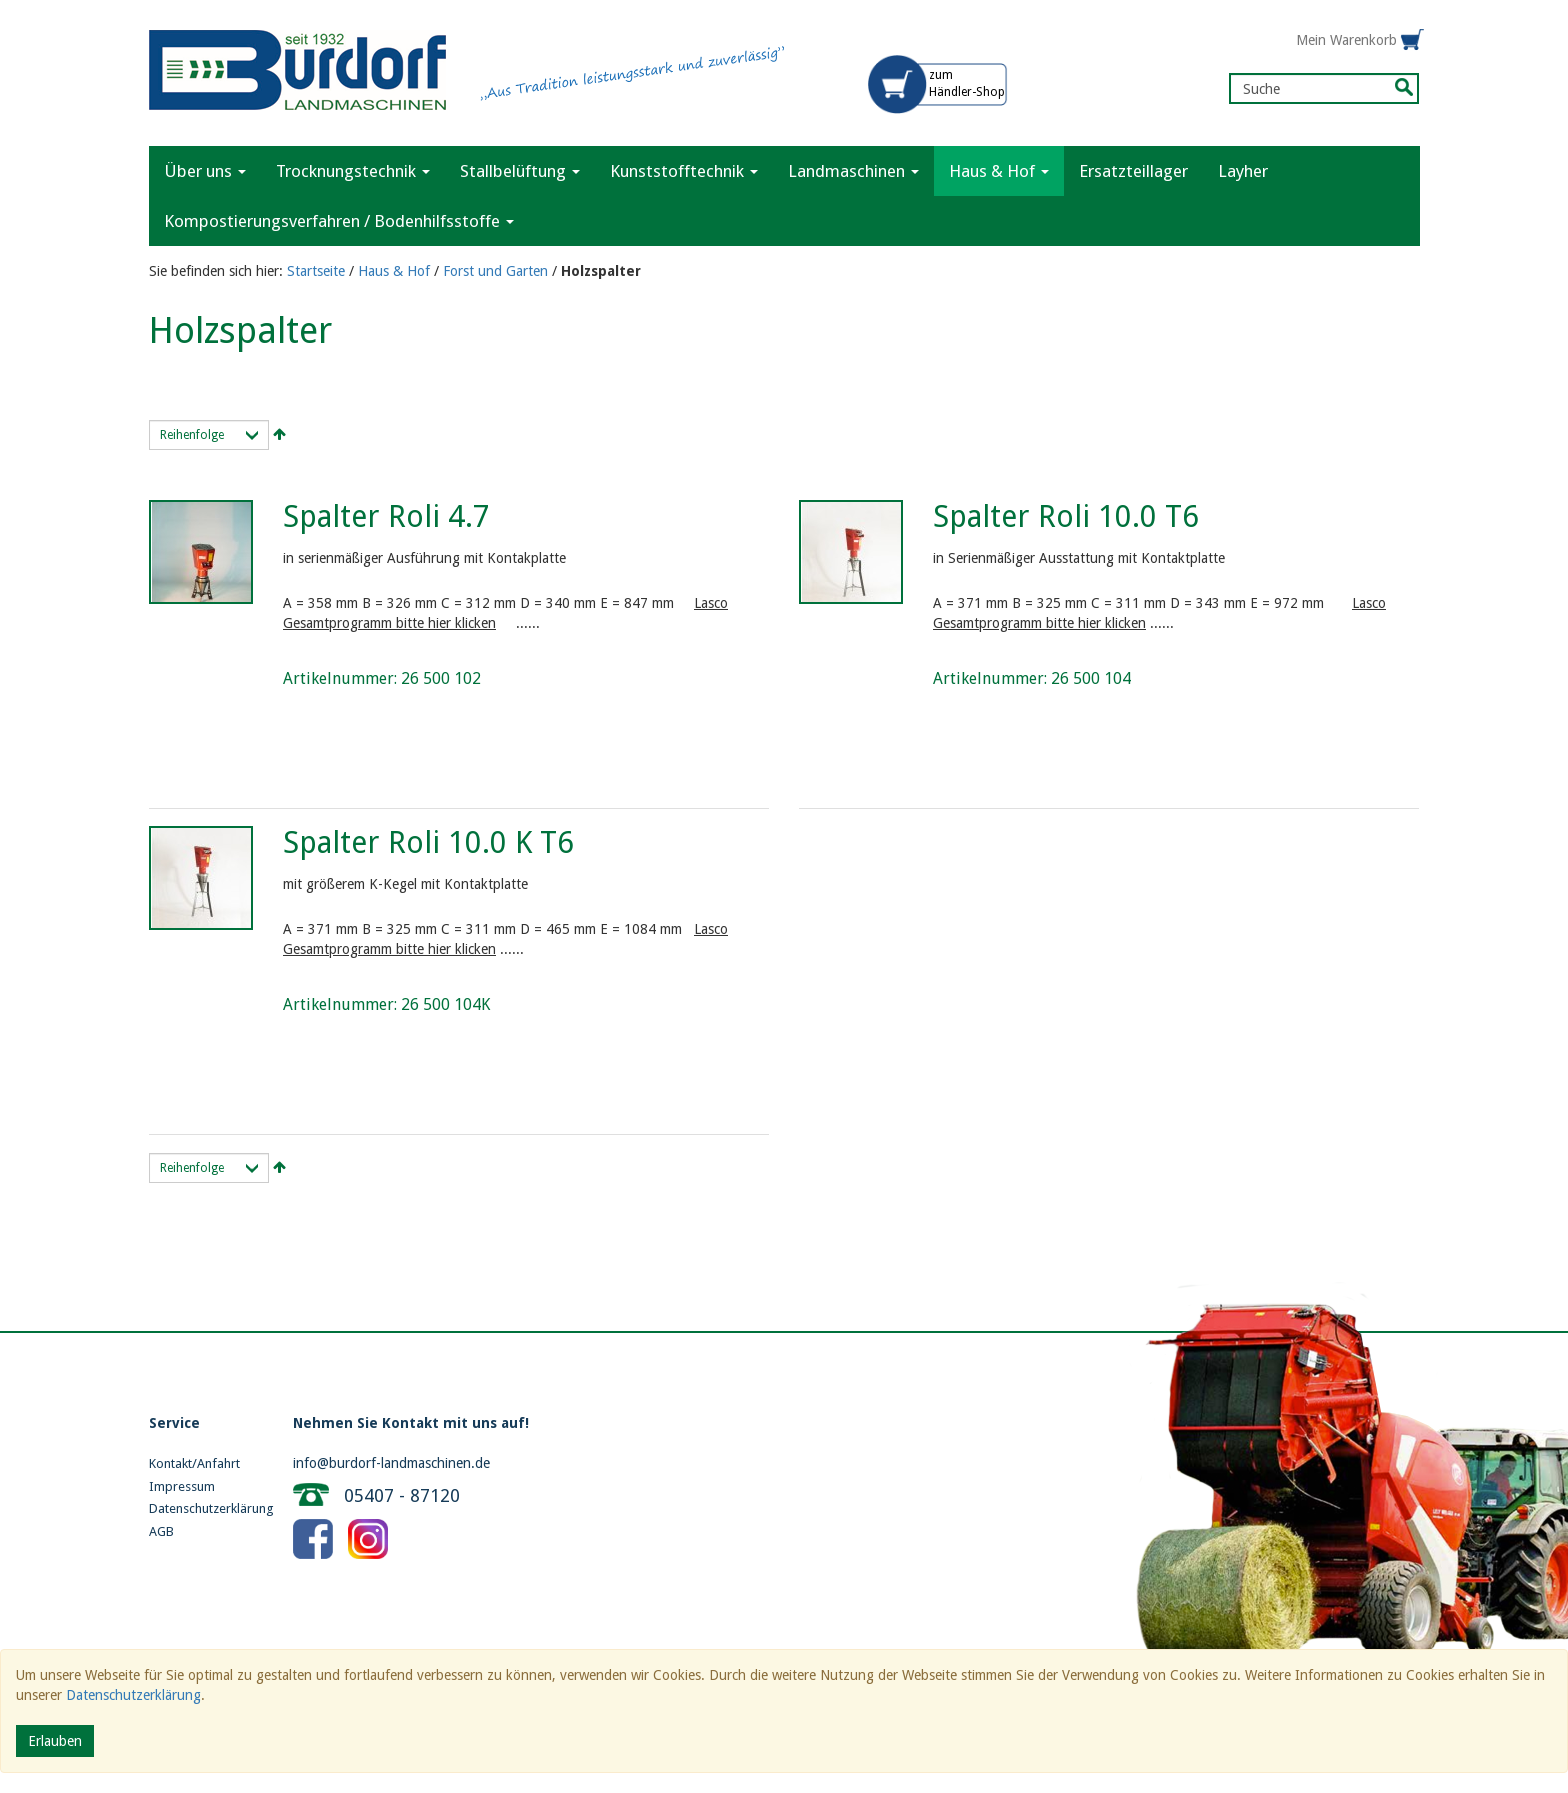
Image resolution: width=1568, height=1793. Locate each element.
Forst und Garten (495, 271)
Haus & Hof (394, 271)
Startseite (316, 271)
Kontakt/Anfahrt (194, 1463)
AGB (161, 1531)
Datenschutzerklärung (206, 1508)
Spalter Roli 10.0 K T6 (428, 842)
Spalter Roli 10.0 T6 (1066, 516)
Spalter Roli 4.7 (386, 516)
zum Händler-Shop (967, 83)
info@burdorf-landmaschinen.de (391, 1463)
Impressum (182, 1486)
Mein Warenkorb (1346, 40)
